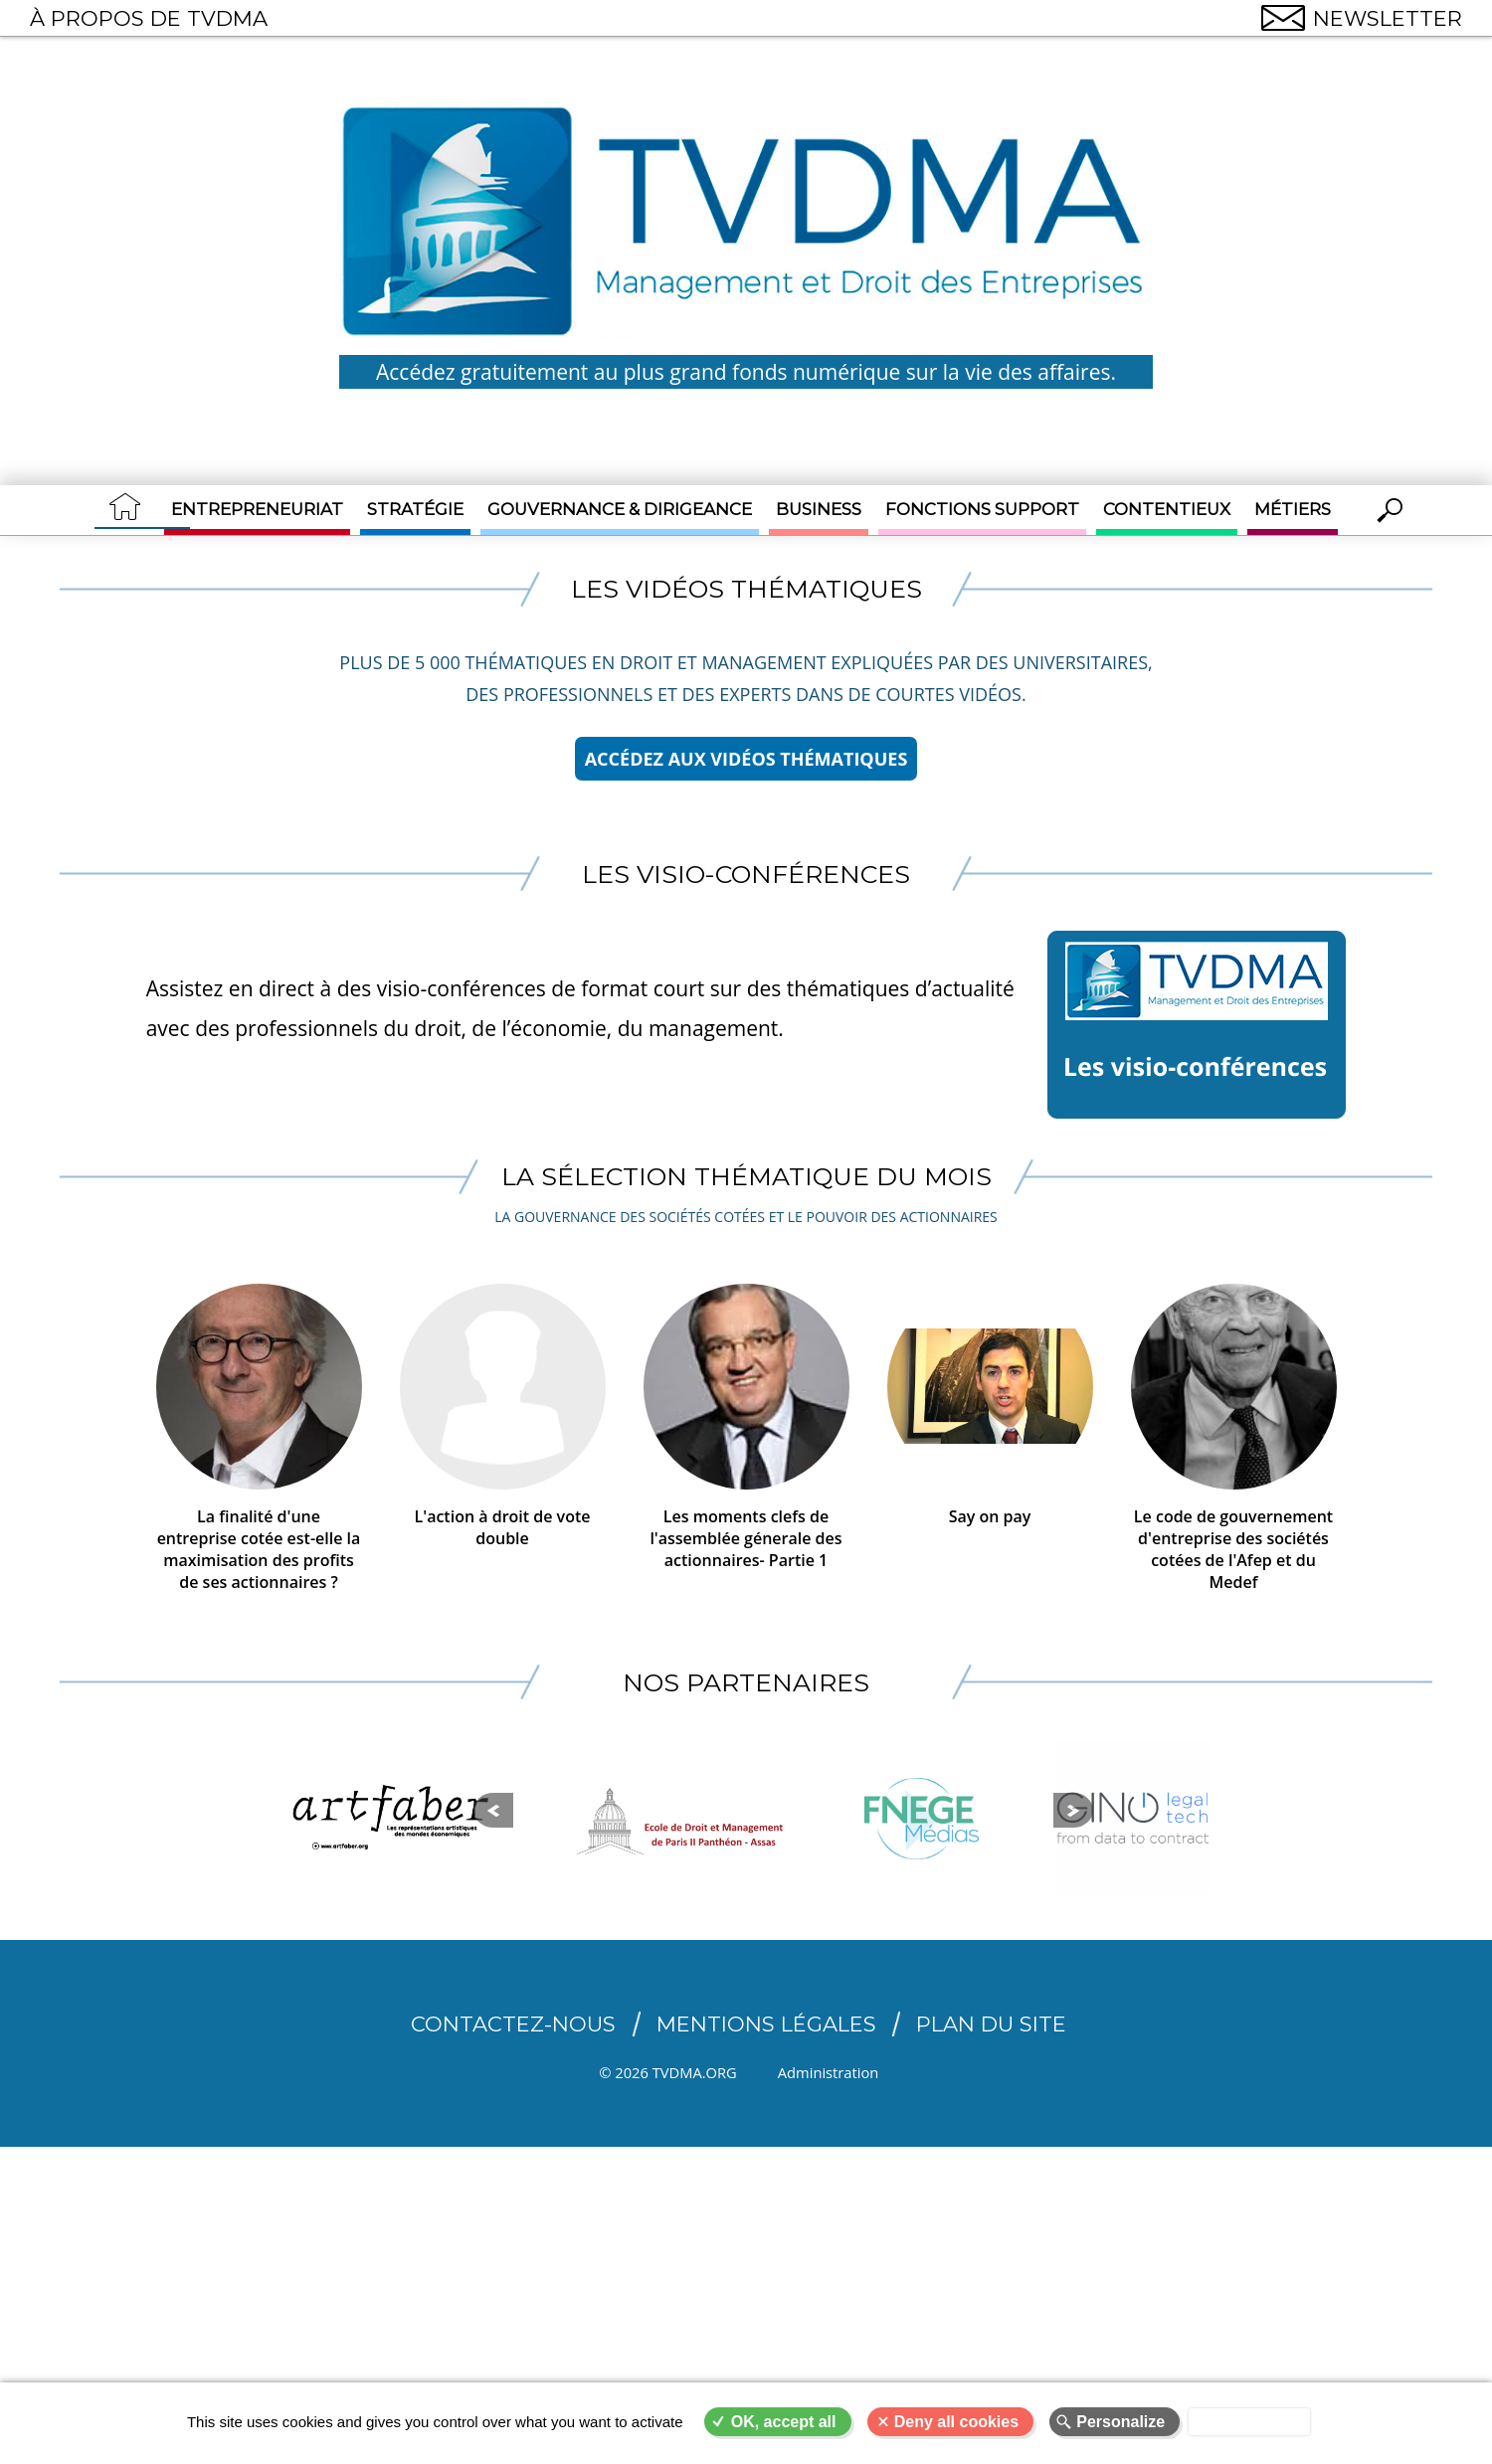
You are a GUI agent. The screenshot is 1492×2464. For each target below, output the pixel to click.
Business (818, 509)
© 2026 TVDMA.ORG (667, 2075)
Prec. (261, 1847)
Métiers (1292, 509)
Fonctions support (982, 509)
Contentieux (1166, 509)
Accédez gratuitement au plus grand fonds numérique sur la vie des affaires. (746, 372)
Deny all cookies (956, 2421)
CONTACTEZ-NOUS (513, 2027)
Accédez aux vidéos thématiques (746, 759)
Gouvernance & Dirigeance (619, 509)
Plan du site (991, 2027)
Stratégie (415, 509)
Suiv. (1232, 1847)
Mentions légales (766, 2027)
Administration (842, 2075)
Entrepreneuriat (257, 509)
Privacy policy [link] (1249, 2421)
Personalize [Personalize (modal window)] (1120, 2421)
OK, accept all (784, 2421)
